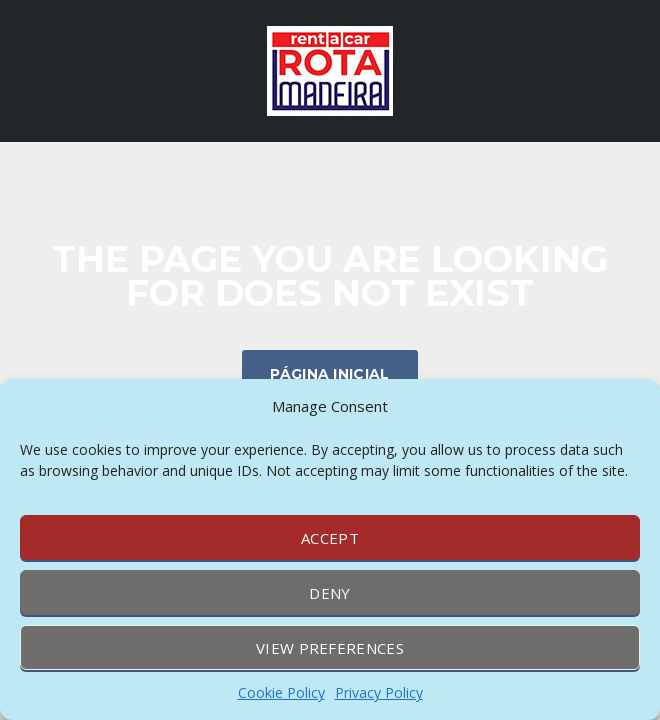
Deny (329, 593)
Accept (330, 538)
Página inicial (329, 374)
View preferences (330, 648)
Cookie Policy (281, 692)
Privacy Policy (379, 692)
